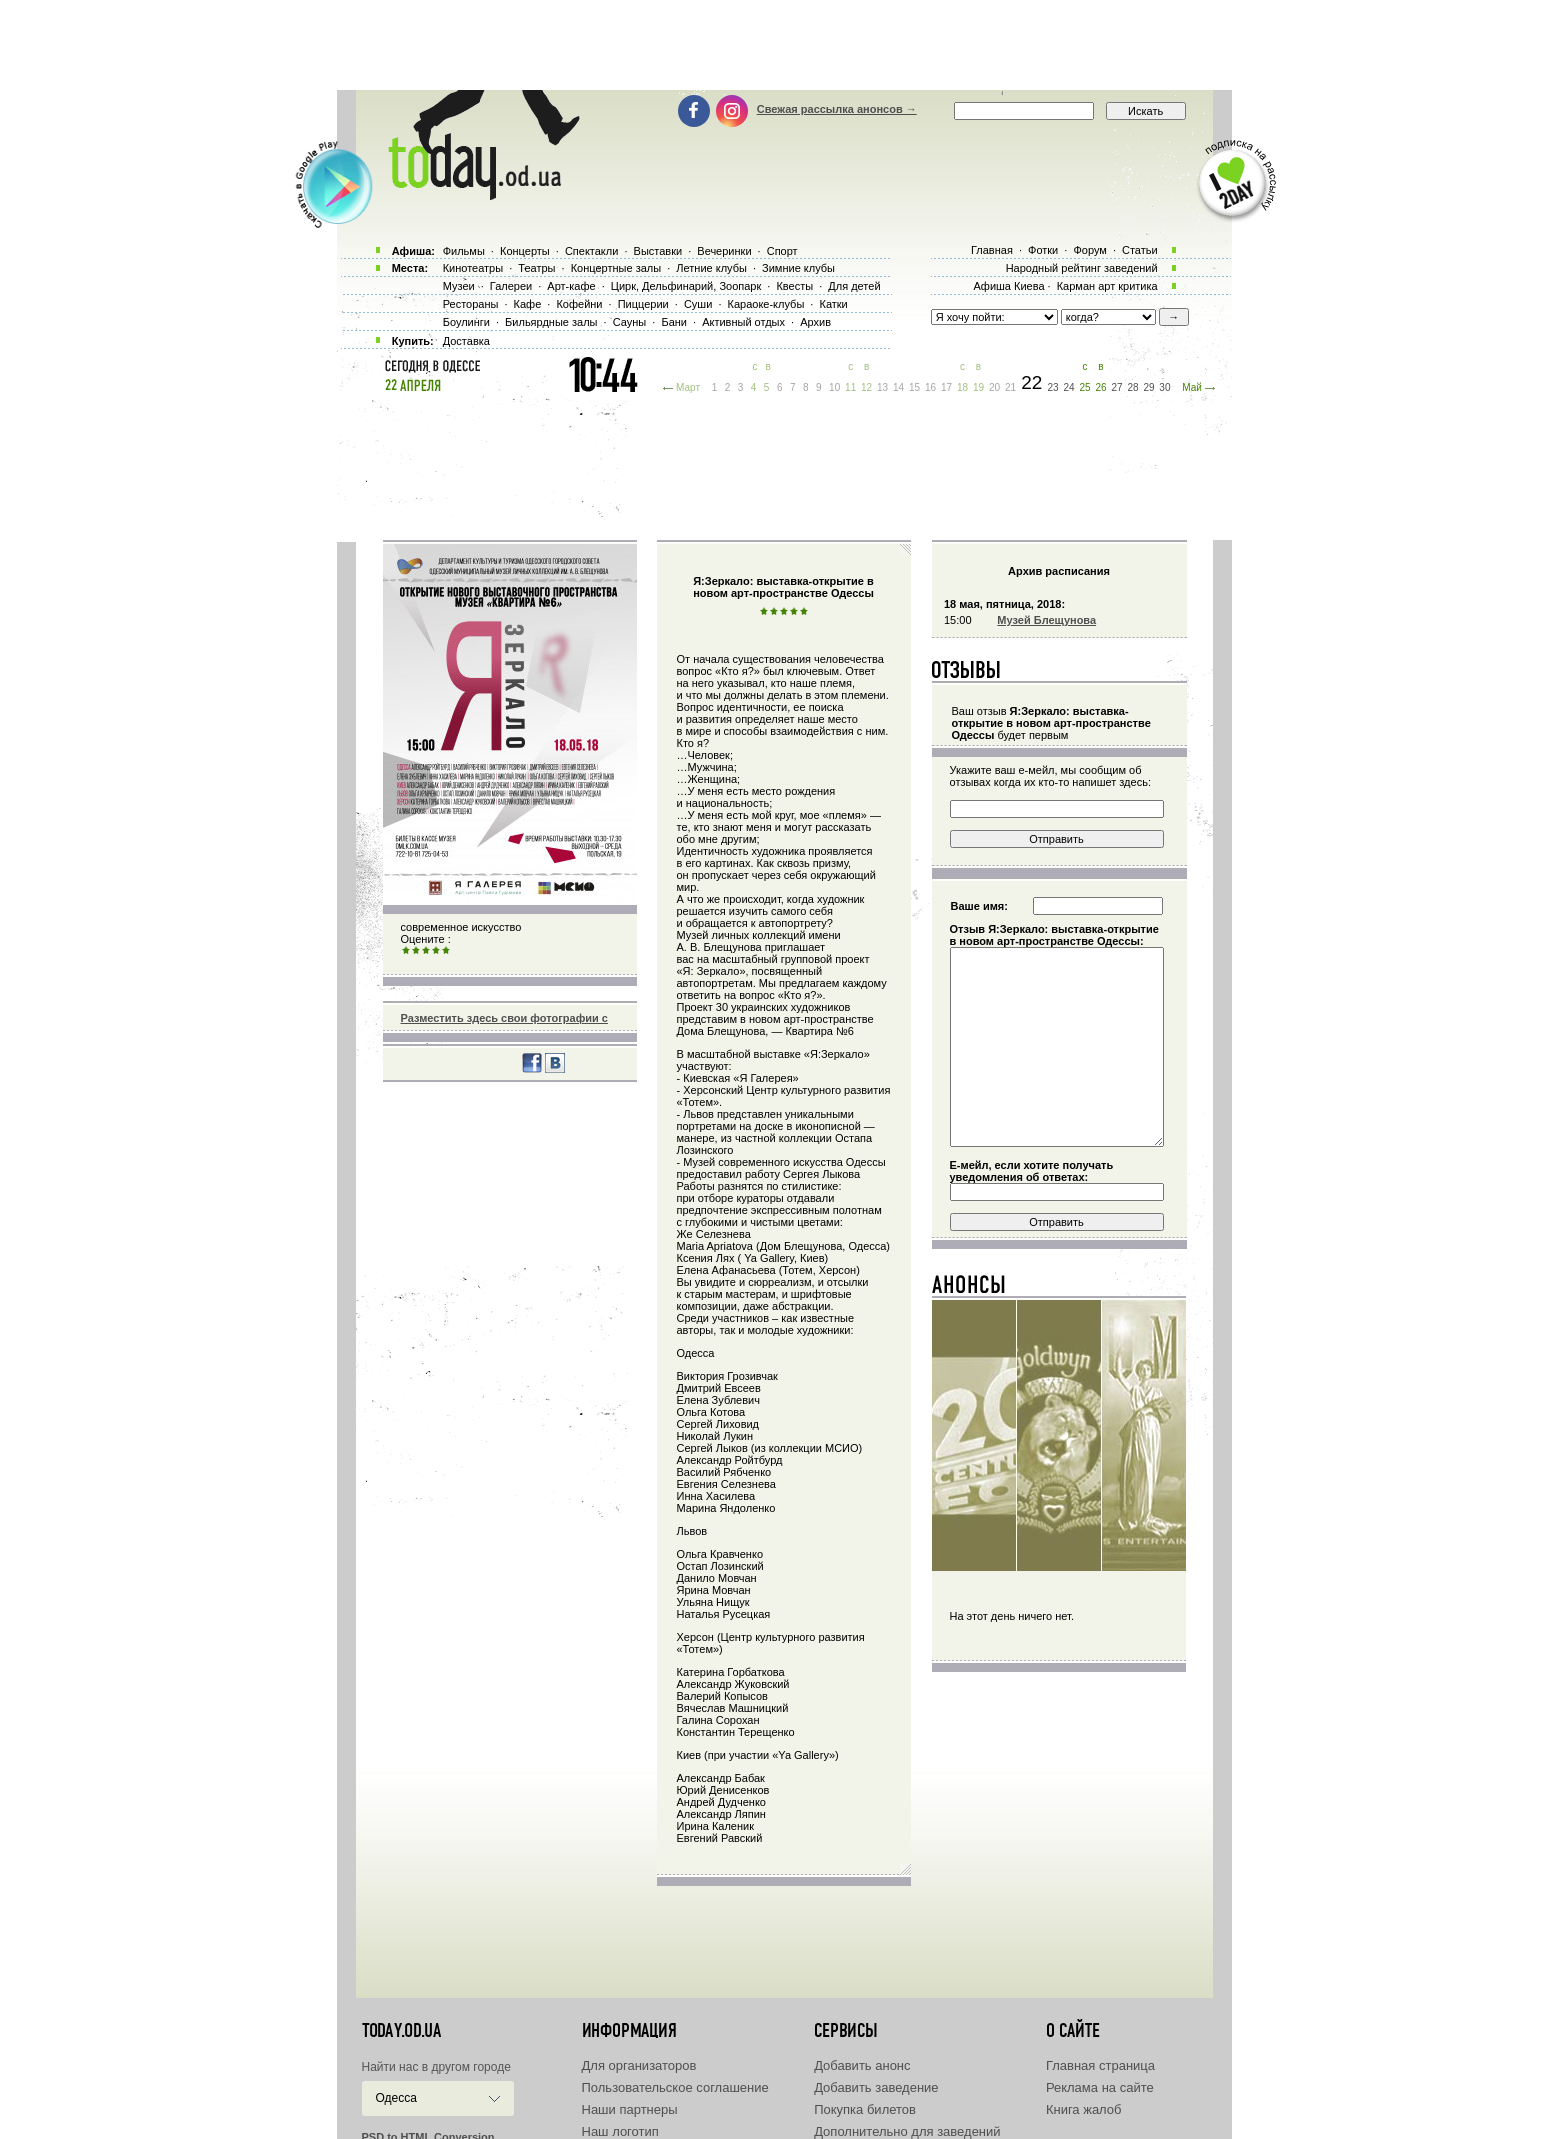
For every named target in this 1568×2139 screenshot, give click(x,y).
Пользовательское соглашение (675, 2087)
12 (866, 387)
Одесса (396, 2098)
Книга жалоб (1084, 2109)
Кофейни (579, 304)
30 (1164, 387)
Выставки (658, 251)
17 (946, 387)
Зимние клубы (798, 268)
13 (882, 387)
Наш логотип (620, 2131)
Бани (674, 322)
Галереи (511, 286)
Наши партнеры (630, 2109)
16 (930, 387)
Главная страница (1100, 2065)
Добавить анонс (862, 2065)
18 (962, 387)
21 (1010, 387)
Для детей (854, 286)
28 (1132, 387)
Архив (815, 322)
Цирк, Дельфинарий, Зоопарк (686, 286)
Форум (1089, 250)
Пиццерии (643, 304)
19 (978, 387)
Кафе (528, 304)
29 (1148, 387)
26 (1100, 387)
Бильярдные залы (551, 322)
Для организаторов (639, 2065)
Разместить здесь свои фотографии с (504, 1018)
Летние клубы (711, 268)
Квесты (794, 286)
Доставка (466, 341)
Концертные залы (616, 268)
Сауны (630, 322)
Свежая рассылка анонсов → (837, 109)
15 (914, 387)
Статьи (1140, 250)
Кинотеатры (473, 268)
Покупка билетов (865, 2109)
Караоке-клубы (766, 304)
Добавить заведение (876, 2087)
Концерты (525, 251)
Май (1192, 387)
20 (994, 387)
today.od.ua (401, 2031)
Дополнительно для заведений (907, 2131)
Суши (698, 304)
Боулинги (466, 322)
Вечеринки (724, 251)
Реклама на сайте (1100, 2087)
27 (1116, 387)
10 (834, 387)
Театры (536, 268)
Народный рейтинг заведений (1082, 268)
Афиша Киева (1008, 286)
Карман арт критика (1107, 286)
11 (850, 387)
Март (688, 387)
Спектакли (592, 251)
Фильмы (464, 251)
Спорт (782, 251)
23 (1052, 387)
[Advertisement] (784, 45)
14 (898, 387)
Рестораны (471, 304)
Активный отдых (743, 322)
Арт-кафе (571, 286)
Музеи (459, 286)
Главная (992, 250)
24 (1068, 387)
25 (1084, 387)
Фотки (1043, 250)
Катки (833, 304)
